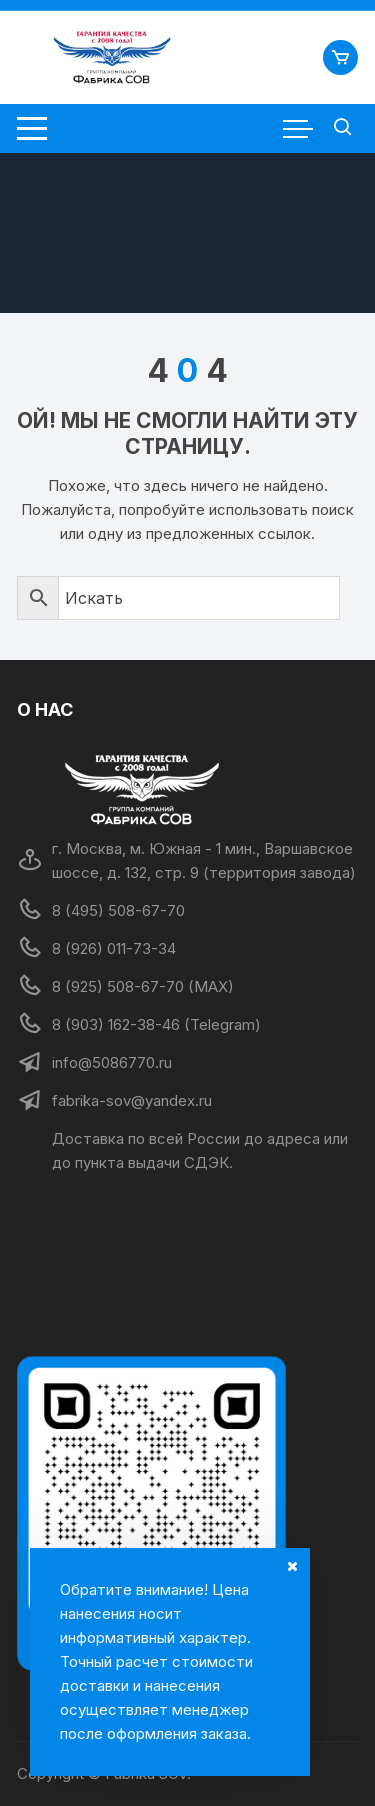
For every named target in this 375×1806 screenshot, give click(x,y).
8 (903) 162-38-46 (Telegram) (156, 1024)
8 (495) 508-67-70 (118, 910)
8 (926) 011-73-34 (114, 948)
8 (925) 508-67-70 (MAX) (143, 986)
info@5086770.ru (112, 1062)
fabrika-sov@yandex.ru (132, 1100)
